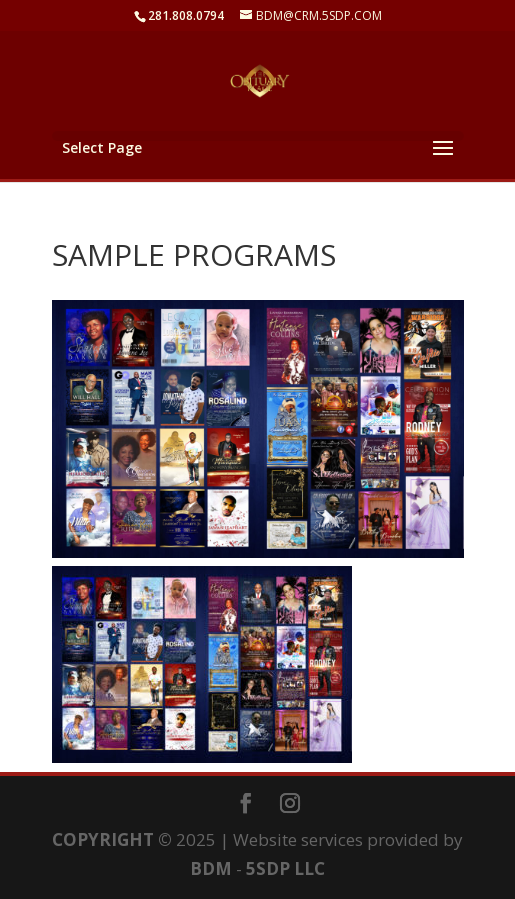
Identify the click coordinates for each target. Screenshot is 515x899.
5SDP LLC (285, 868)
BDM (211, 868)
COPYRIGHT (103, 839)
